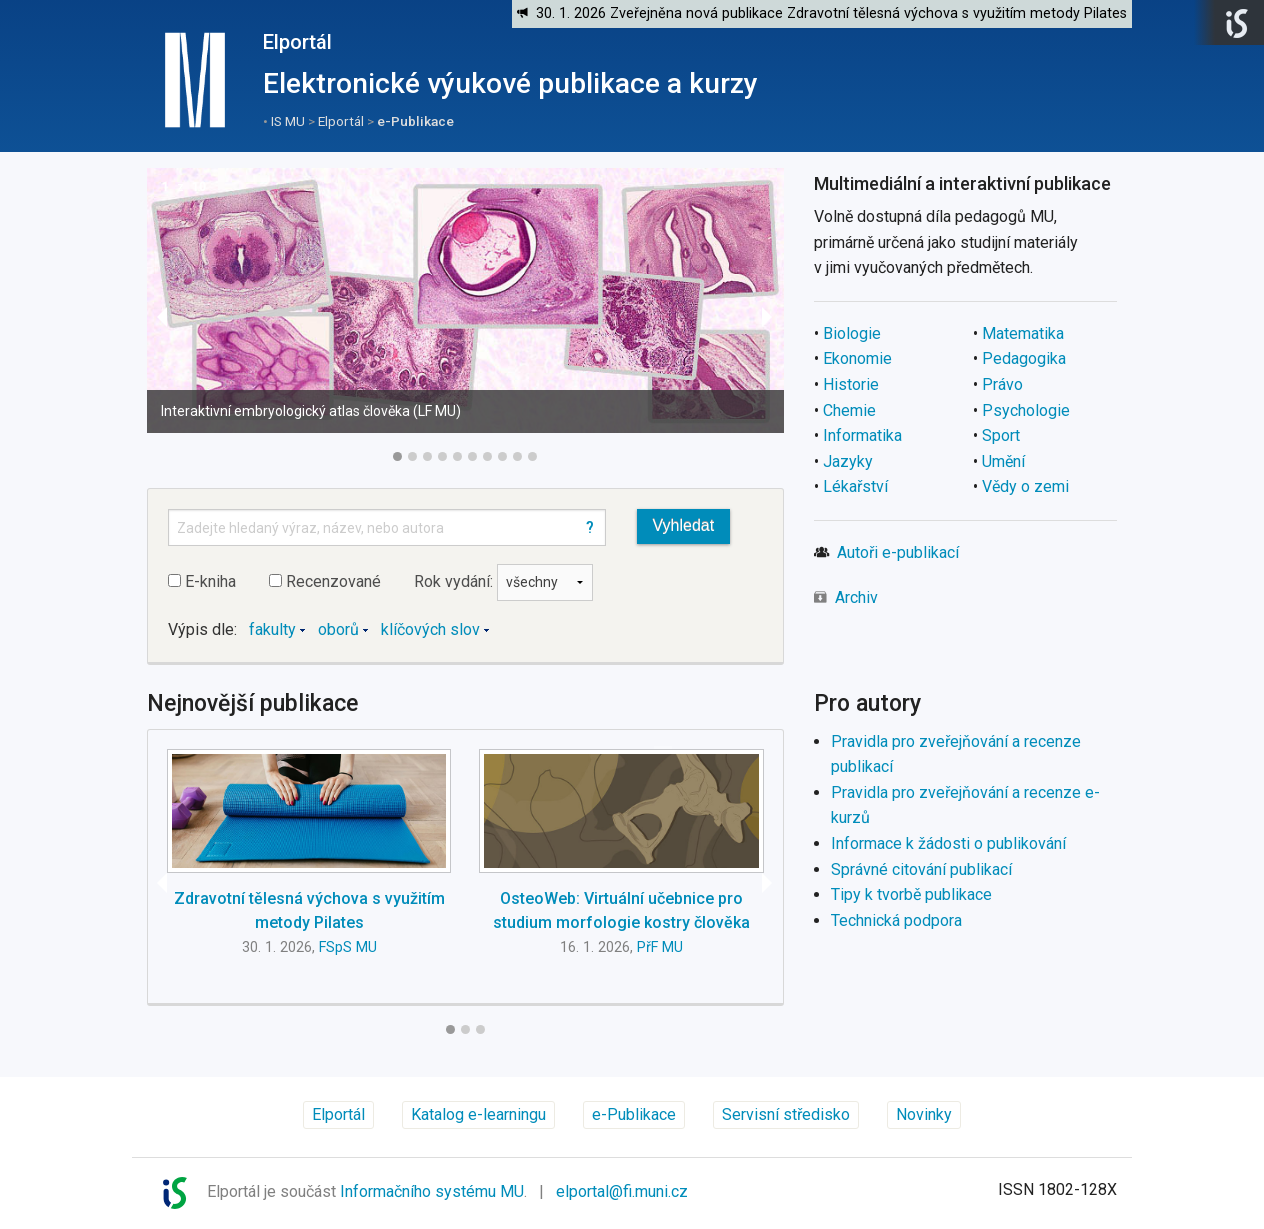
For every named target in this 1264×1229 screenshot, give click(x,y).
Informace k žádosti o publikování (948, 843)
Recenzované (325, 581)
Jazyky (848, 461)
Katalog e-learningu (478, 1114)
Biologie (852, 333)
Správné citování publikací (921, 869)
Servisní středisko (786, 1114)
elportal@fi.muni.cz (622, 1191)
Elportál (297, 42)
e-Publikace (415, 121)
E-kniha (202, 581)
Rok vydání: (503, 581)
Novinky (924, 1114)
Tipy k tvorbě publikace (911, 894)
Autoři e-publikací (898, 552)
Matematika (1023, 333)
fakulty (272, 629)
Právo (1002, 384)
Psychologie (1026, 410)
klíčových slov (430, 629)
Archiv (856, 597)
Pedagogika (1024, 358)
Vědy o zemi (1025, 486)
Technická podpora (896, 920)
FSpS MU (348, 947)
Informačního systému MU (432, 1191)
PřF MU (660, 947)
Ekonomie (857, 358)
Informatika (862, 435)
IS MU (288, 121)
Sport (1001, 435)
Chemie (849, 410)
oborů (338, 629)
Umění (1003, 461)
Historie (851, 384)
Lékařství (855, 486)
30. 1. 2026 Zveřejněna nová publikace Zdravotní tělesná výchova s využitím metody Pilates (831, 13)
